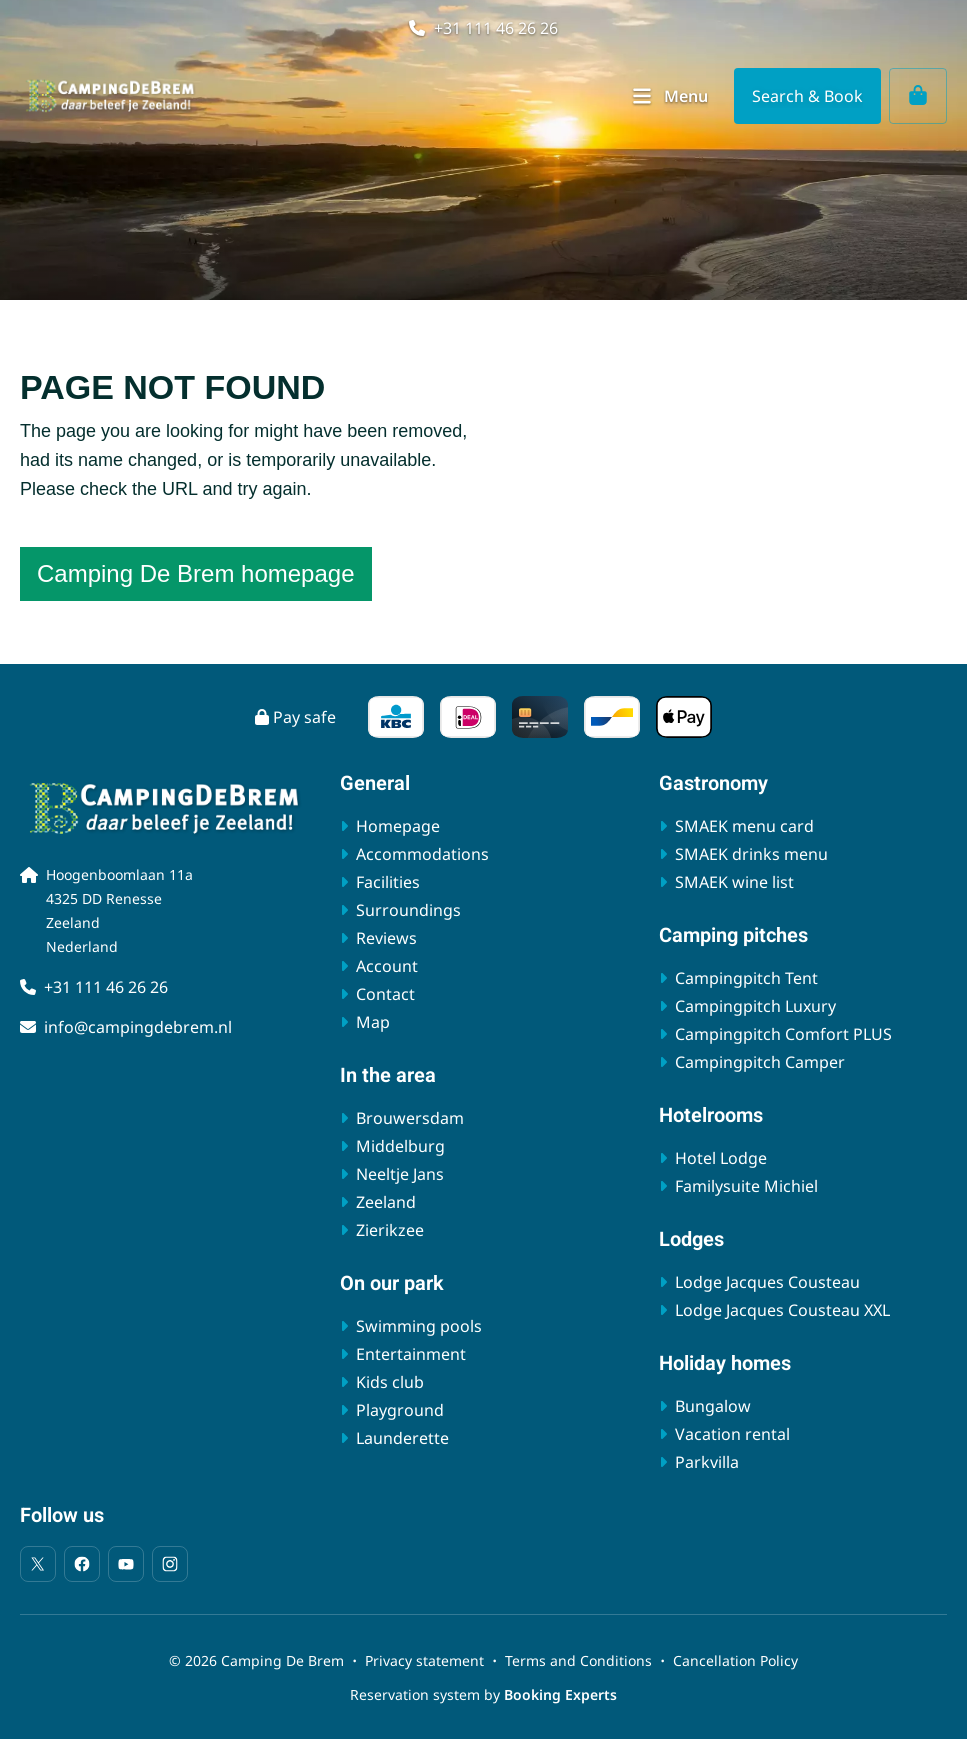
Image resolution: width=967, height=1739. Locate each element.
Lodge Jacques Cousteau (767, 1282)
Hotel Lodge (721, 1158)
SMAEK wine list (734, 882)
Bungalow (713, 1406)
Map (373, 1022)
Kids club (390, 1382)
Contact (385, 994)
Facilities (388, 882)
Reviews (386, 938)
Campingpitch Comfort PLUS (783, 1034)
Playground (400, 1410)
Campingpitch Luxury (755, 1006)
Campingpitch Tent (746, 978)
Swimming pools (419, 1326)
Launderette (402, 1438)
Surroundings (408, 910)
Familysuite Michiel (746, 1186)
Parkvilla (707, 1462)
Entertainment (411, 1354)
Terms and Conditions (578, 1660)
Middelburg (400, 1146)
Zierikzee (390, 1230)
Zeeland (386, 1202)
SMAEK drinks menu (751, 854)
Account (387, 966)
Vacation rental (732, 1434)
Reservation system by (483, 1694)
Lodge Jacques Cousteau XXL (782, 1310)
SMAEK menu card (744, 826)
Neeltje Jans (400, 1174)
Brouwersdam (410, 1118)
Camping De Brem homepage (196, 573)
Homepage (398, 826)
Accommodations (422, 854)
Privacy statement (424, 1660)
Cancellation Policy (735, 1660)
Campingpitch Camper (760, 1062)
